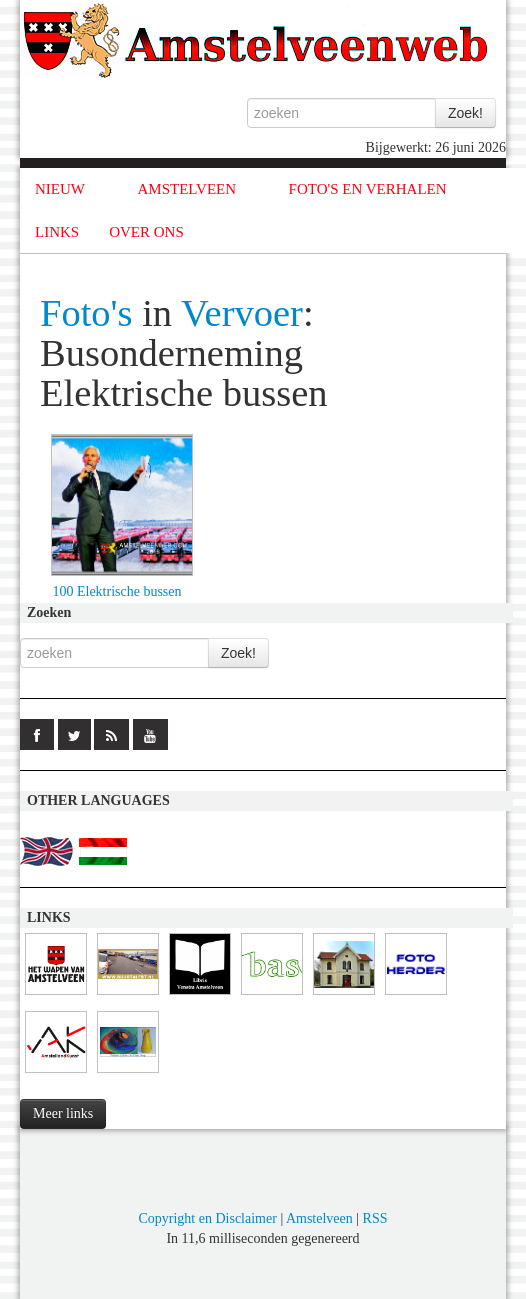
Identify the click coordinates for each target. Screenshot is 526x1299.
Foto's (86, 313)
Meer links (63, 1113)
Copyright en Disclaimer (207, 1218)
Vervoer (242, 313)
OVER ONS (146, 232)
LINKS (57, 232)
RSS (375, 1218)
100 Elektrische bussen (116, 591)
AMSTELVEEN (186, 189)
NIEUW (60, 189)
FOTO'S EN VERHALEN (368, 189)
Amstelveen (319, 1218)
